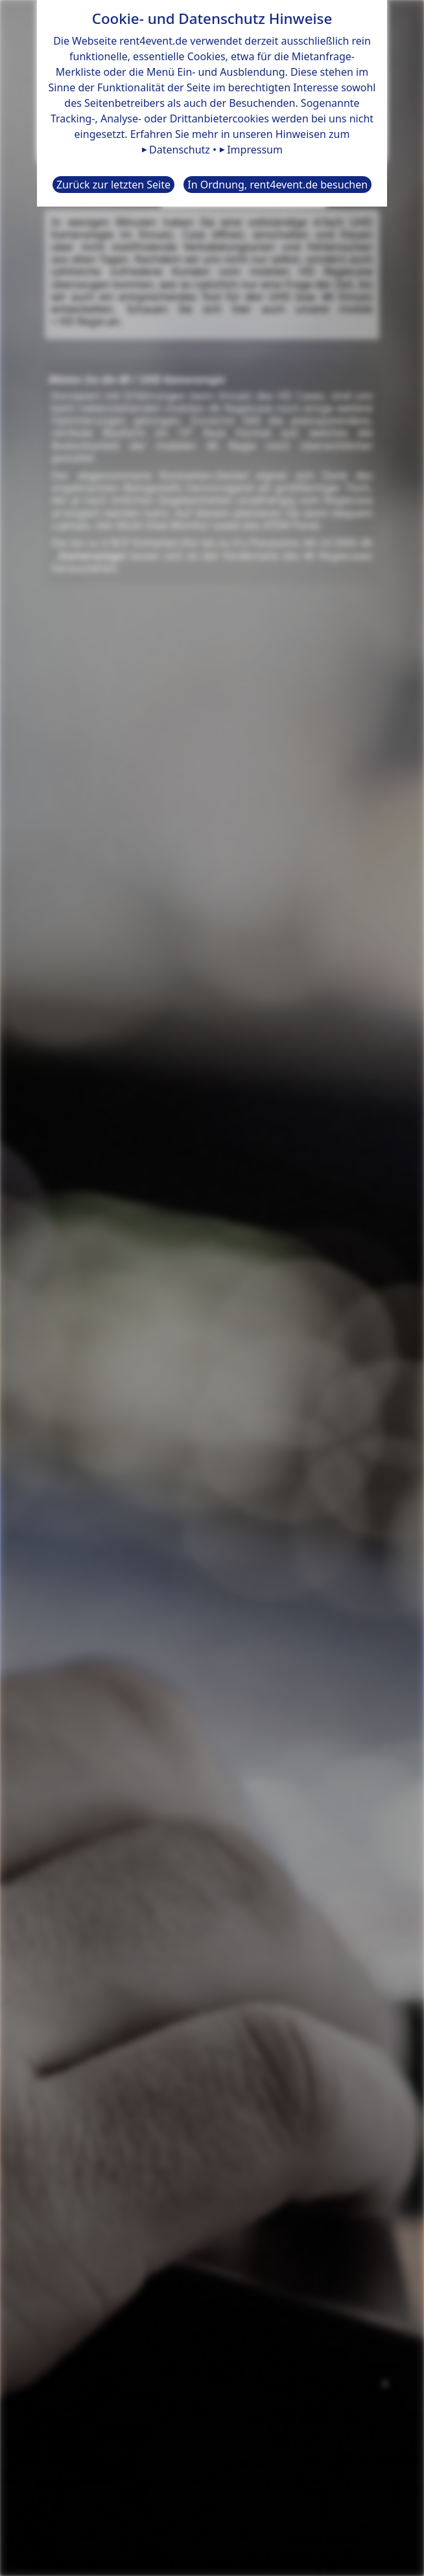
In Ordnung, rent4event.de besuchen (277, 184)
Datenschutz (179, 149)
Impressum (255, 149)
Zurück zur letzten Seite (113, 184)
